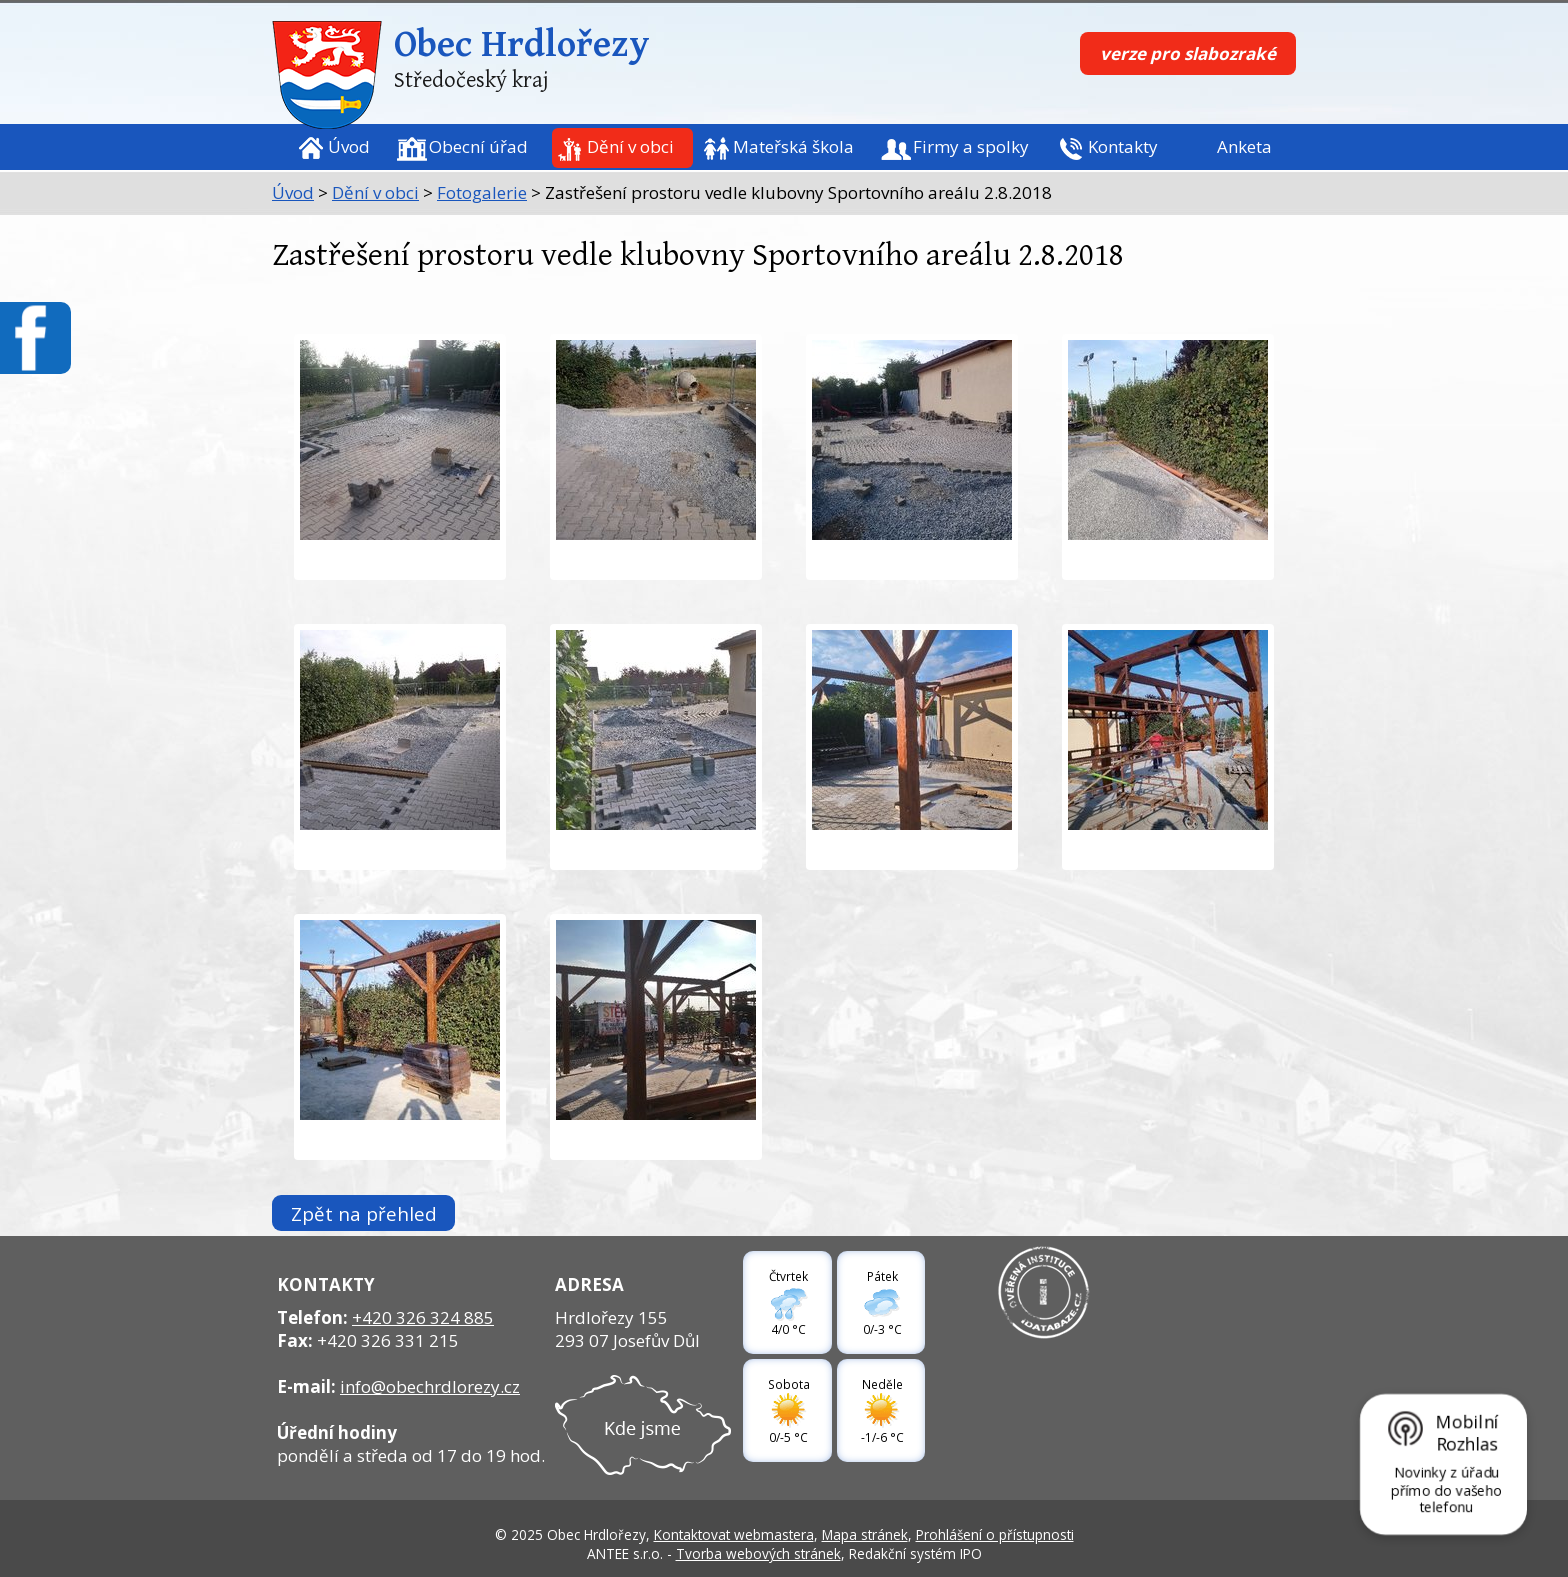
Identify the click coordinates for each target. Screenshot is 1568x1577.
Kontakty (1123, 146)
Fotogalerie (482, 192)
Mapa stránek (865, 1534)
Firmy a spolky (971, 146)
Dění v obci (630, 146)
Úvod (349, 146)
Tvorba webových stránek (758, 1553)
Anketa (1244, 146)
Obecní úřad (478, 146)
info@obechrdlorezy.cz (430, 1386)
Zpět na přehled (364, 1212)
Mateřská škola (793, 146)
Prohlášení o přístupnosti (995, 1534)
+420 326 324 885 (423, 1317)
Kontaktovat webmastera (734, 1534)
